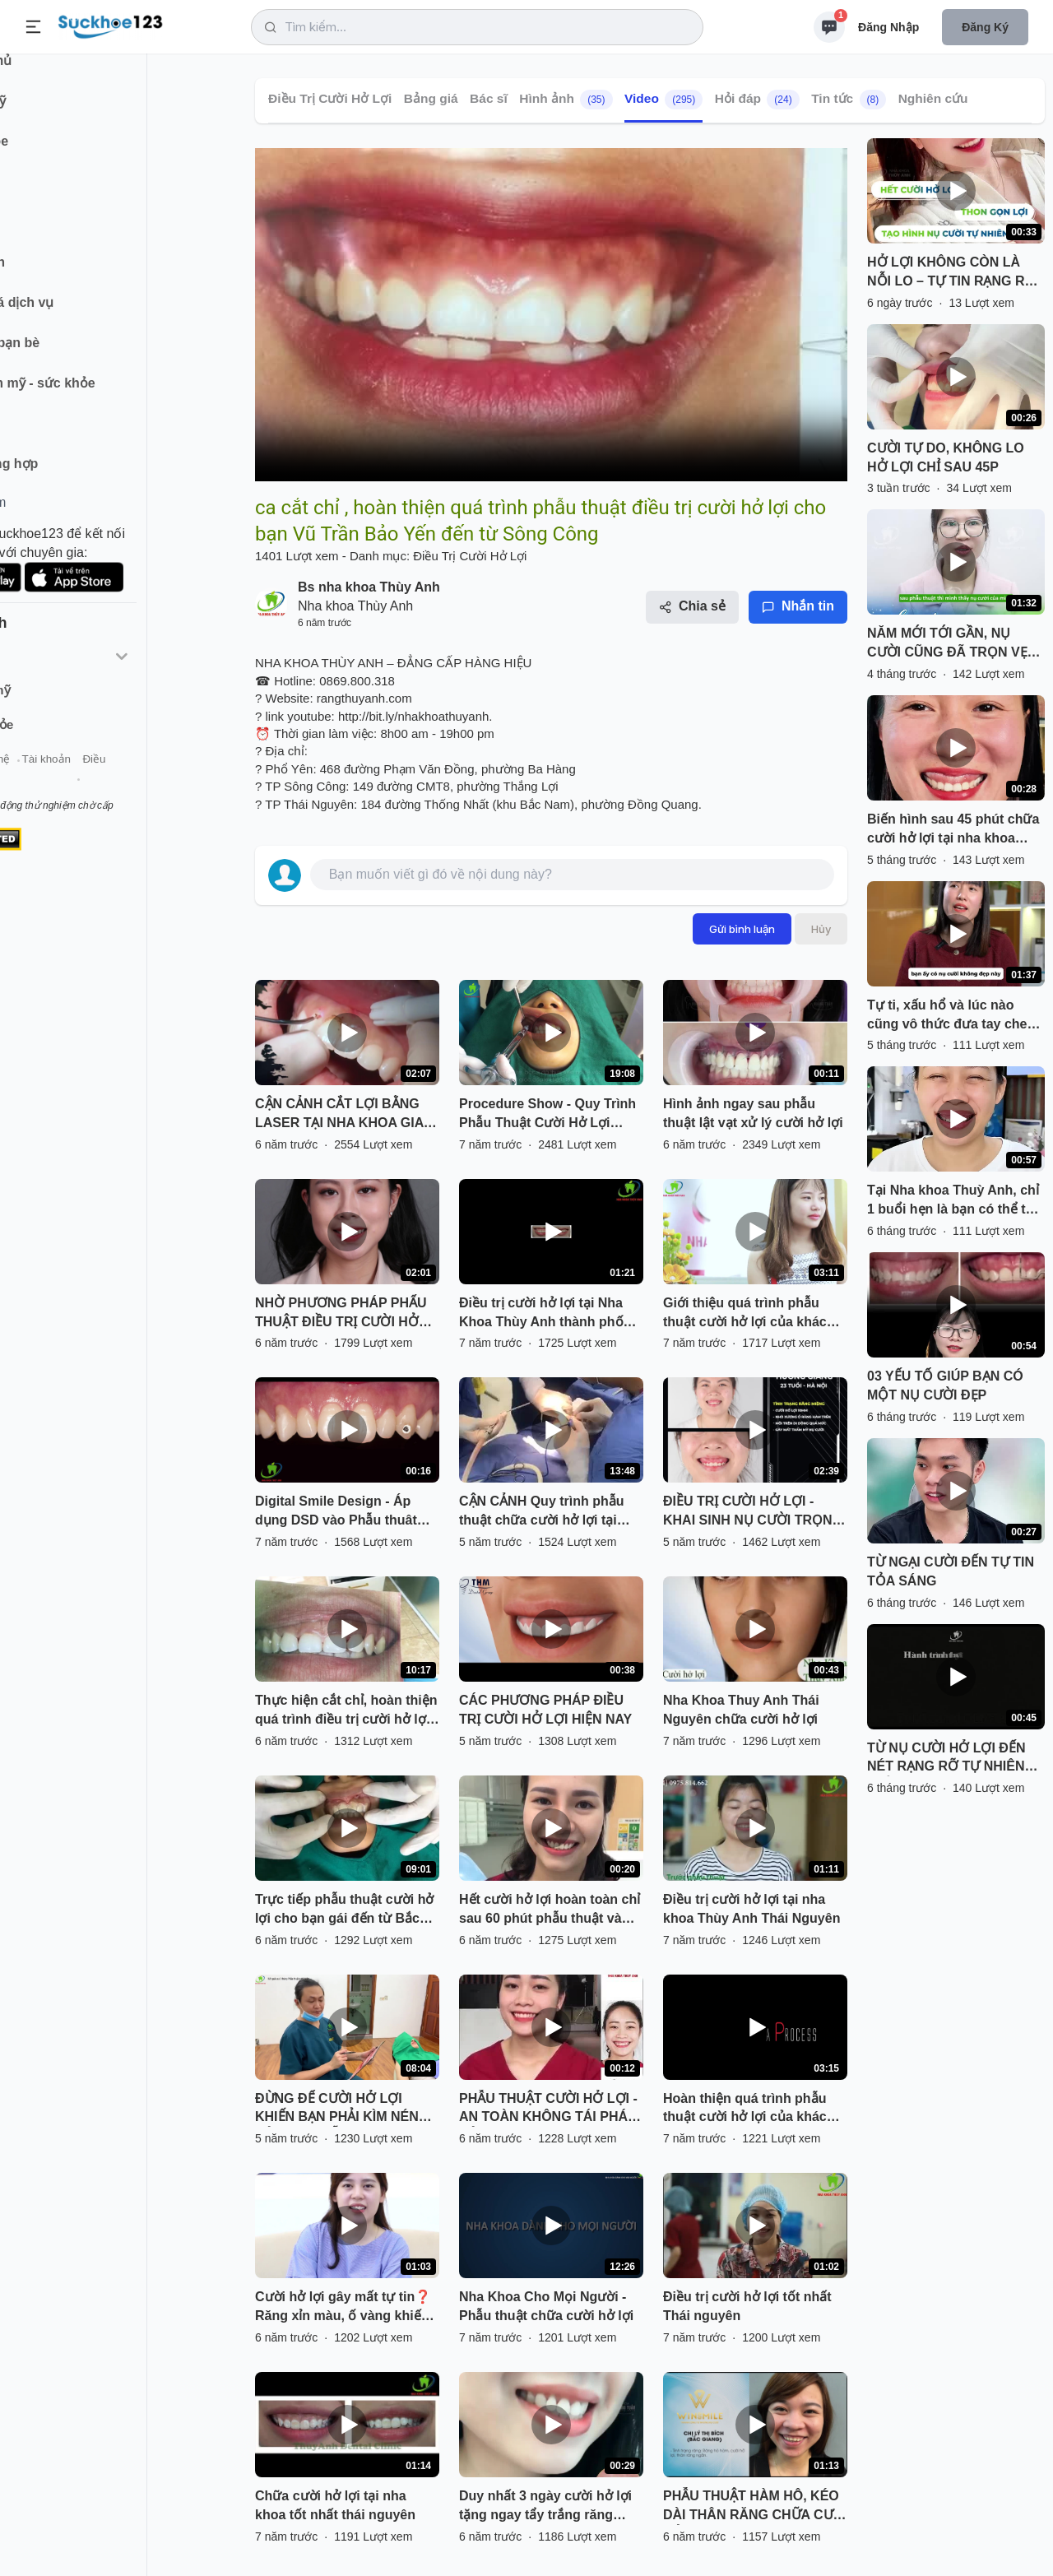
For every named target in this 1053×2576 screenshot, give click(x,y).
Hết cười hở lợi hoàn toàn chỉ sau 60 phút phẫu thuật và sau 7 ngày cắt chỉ (549, 1910)
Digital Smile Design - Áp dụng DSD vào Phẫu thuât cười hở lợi (336, 1512)
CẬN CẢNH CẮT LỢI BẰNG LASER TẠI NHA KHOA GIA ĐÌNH (339, 1115)
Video (663, 99)
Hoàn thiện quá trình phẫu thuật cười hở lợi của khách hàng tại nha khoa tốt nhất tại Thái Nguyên (755, 2109)
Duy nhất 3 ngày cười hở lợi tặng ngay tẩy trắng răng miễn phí (545, 2507)
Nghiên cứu (933, 98)
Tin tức (848, 99)
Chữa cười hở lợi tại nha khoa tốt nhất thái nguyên (335, 2505)
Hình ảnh (565, 99)
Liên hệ (91, 780)
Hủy (821, 928)
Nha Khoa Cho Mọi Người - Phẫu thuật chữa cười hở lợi (546, 2306)
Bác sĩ (489, 98)
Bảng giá (431, 98)
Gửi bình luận (742, 928)
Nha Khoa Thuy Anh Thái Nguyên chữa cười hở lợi (741, 1709)
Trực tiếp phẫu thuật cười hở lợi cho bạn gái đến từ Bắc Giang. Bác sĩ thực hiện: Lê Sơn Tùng (344, 1910)
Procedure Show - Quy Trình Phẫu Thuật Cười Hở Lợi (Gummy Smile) (547, 1115)
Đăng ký (985, 27)
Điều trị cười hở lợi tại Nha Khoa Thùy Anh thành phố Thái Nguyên (541, 1314)
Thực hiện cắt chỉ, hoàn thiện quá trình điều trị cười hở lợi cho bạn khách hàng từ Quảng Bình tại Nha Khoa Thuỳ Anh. (346, 1711)
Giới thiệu (38, 780)
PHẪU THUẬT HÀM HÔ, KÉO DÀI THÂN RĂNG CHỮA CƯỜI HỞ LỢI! (755, 2507)
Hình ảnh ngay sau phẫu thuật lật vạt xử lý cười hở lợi (753, 1113)
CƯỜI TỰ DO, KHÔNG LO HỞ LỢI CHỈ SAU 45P (945, 457)
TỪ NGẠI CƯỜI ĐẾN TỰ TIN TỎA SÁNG (950, 1571)
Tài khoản (146, 780)
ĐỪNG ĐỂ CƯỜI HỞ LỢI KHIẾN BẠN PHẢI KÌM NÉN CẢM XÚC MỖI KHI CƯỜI (337, 2109)
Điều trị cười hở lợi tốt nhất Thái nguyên (747, 2306)
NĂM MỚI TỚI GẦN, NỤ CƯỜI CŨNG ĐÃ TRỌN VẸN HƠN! (952, 644)
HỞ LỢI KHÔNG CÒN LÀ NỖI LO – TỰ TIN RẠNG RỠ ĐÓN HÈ (951, 273)
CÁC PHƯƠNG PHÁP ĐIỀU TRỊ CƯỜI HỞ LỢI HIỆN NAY (545, 1709)
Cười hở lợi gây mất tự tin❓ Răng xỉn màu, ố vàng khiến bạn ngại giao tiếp (343, 2308)
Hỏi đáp (757, 99)
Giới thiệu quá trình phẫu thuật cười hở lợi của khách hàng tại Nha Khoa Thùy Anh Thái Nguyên (752, 1314)
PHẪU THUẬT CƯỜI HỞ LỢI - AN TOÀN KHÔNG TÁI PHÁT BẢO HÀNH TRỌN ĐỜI (548, 2109)
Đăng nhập (888, 27)
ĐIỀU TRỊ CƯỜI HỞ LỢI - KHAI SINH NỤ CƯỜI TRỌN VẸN (748, 1512)
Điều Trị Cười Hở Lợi (330, 98)
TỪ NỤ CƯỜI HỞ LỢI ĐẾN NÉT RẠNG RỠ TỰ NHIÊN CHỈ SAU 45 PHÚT (946, 1759)
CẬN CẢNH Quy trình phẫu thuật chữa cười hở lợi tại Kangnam (541, 1512)
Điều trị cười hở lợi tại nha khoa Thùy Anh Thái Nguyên (751, 1908)
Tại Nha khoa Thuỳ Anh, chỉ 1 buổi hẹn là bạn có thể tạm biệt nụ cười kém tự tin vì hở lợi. (956, 1201)
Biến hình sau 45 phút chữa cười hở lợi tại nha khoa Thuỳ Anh (953, 830)
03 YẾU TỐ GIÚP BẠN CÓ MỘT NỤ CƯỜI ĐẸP (945, 1385)
